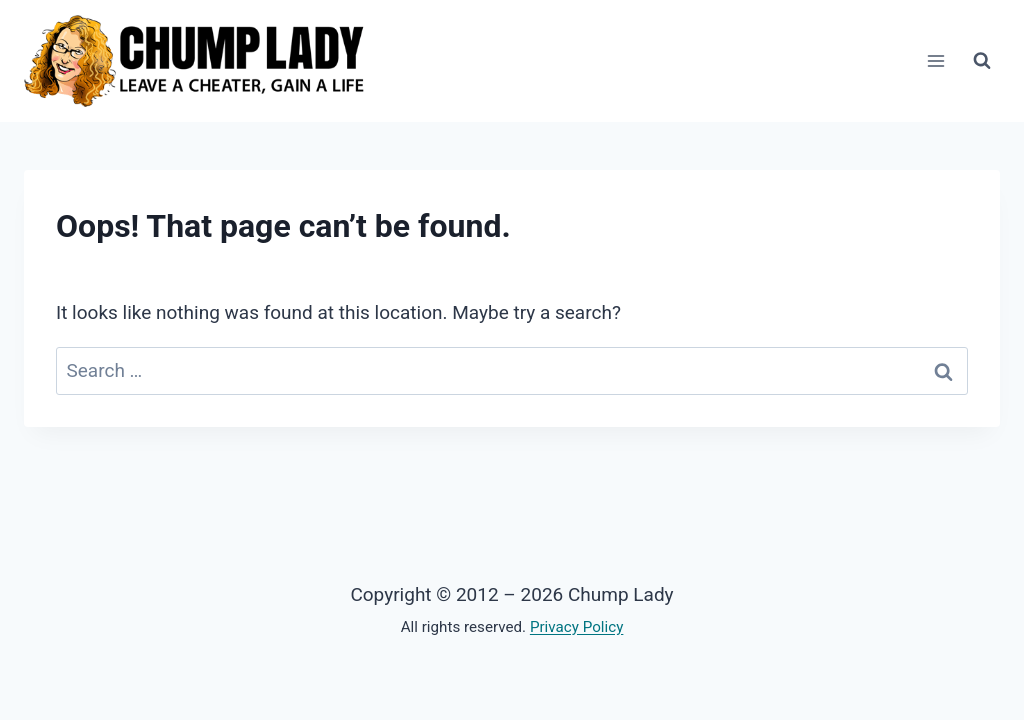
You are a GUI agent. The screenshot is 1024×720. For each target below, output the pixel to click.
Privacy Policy (577, 627)
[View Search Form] (982, 61)
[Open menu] (935, 61)
